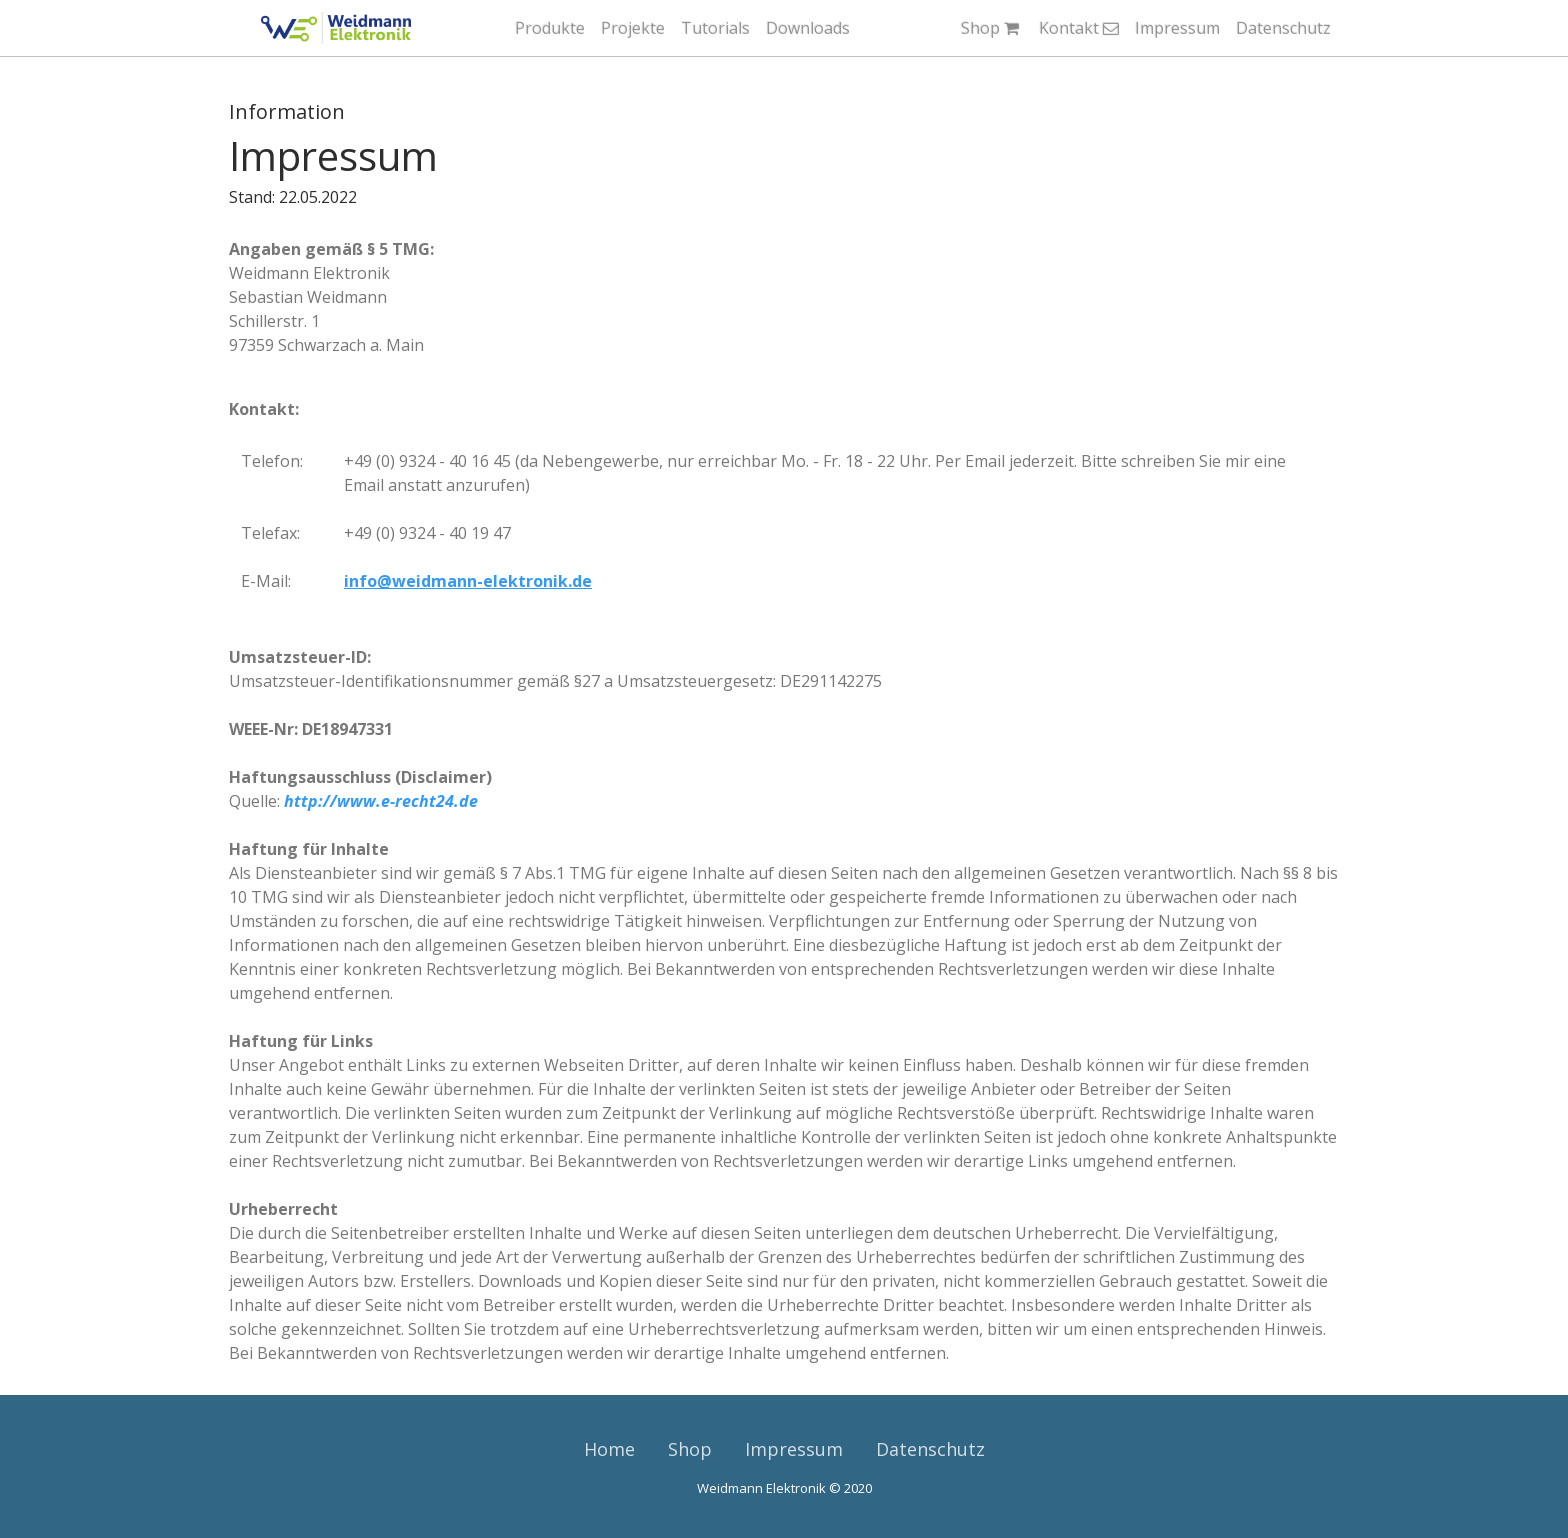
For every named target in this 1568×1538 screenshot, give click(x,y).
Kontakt (1079, 28)
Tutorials (715, 28)
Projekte (633, 28)
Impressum (1177, 28)
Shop (992, 28)
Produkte (550, 28)
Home (609, 1449)
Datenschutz (1283, 28)
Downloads (808, 28)
